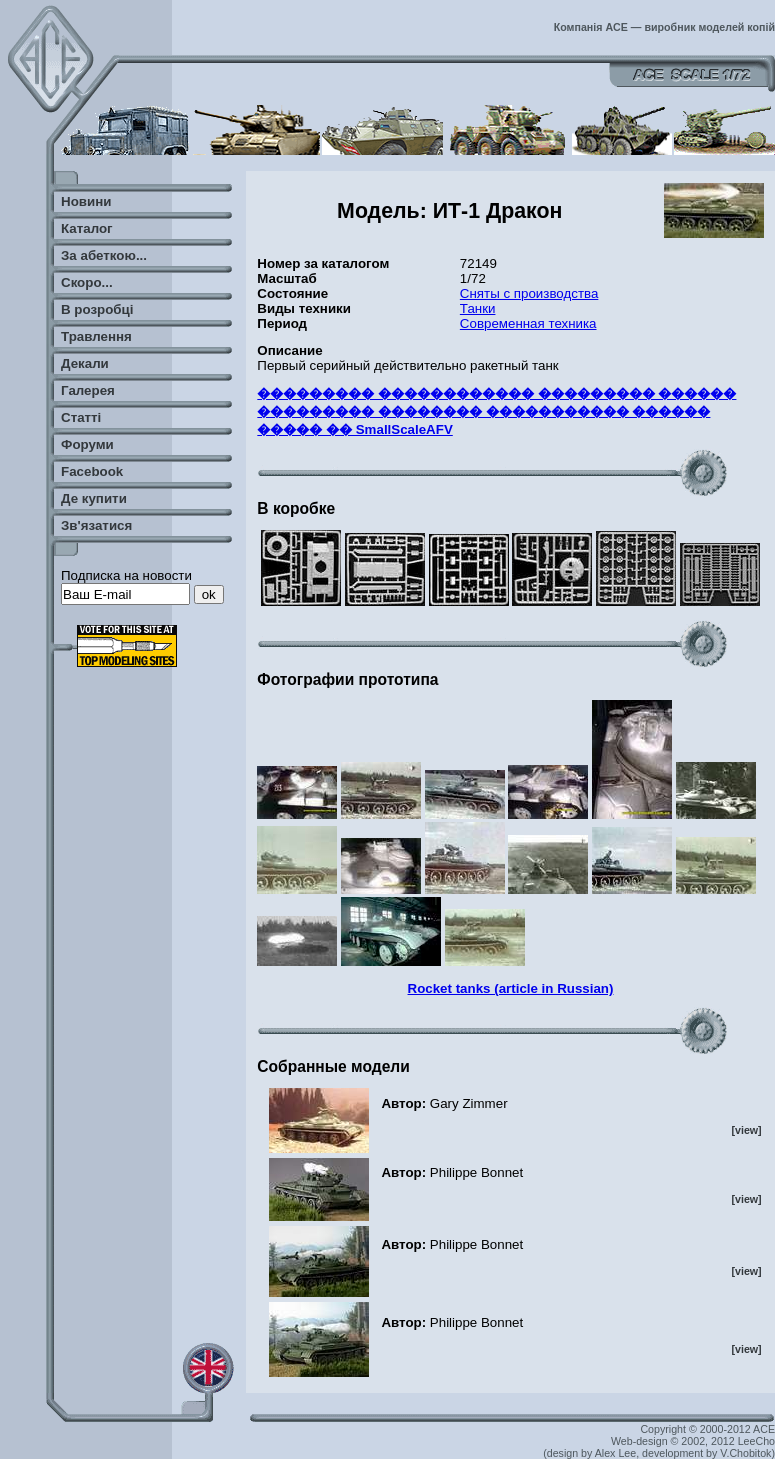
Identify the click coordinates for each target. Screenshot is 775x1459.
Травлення (96, 336)
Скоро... (87, 282)
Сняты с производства (529, 293)
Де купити (94, 498)
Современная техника (528, 323)
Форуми (87, 444)
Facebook (92, 471)
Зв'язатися (96, 525)
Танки (478, 308)
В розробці (97, 309)
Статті (81, 417)
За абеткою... (104, 255)
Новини (86, 201)
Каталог (87, 228)
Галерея (88, 390)
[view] (746, 1130)
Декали (85, 363)
